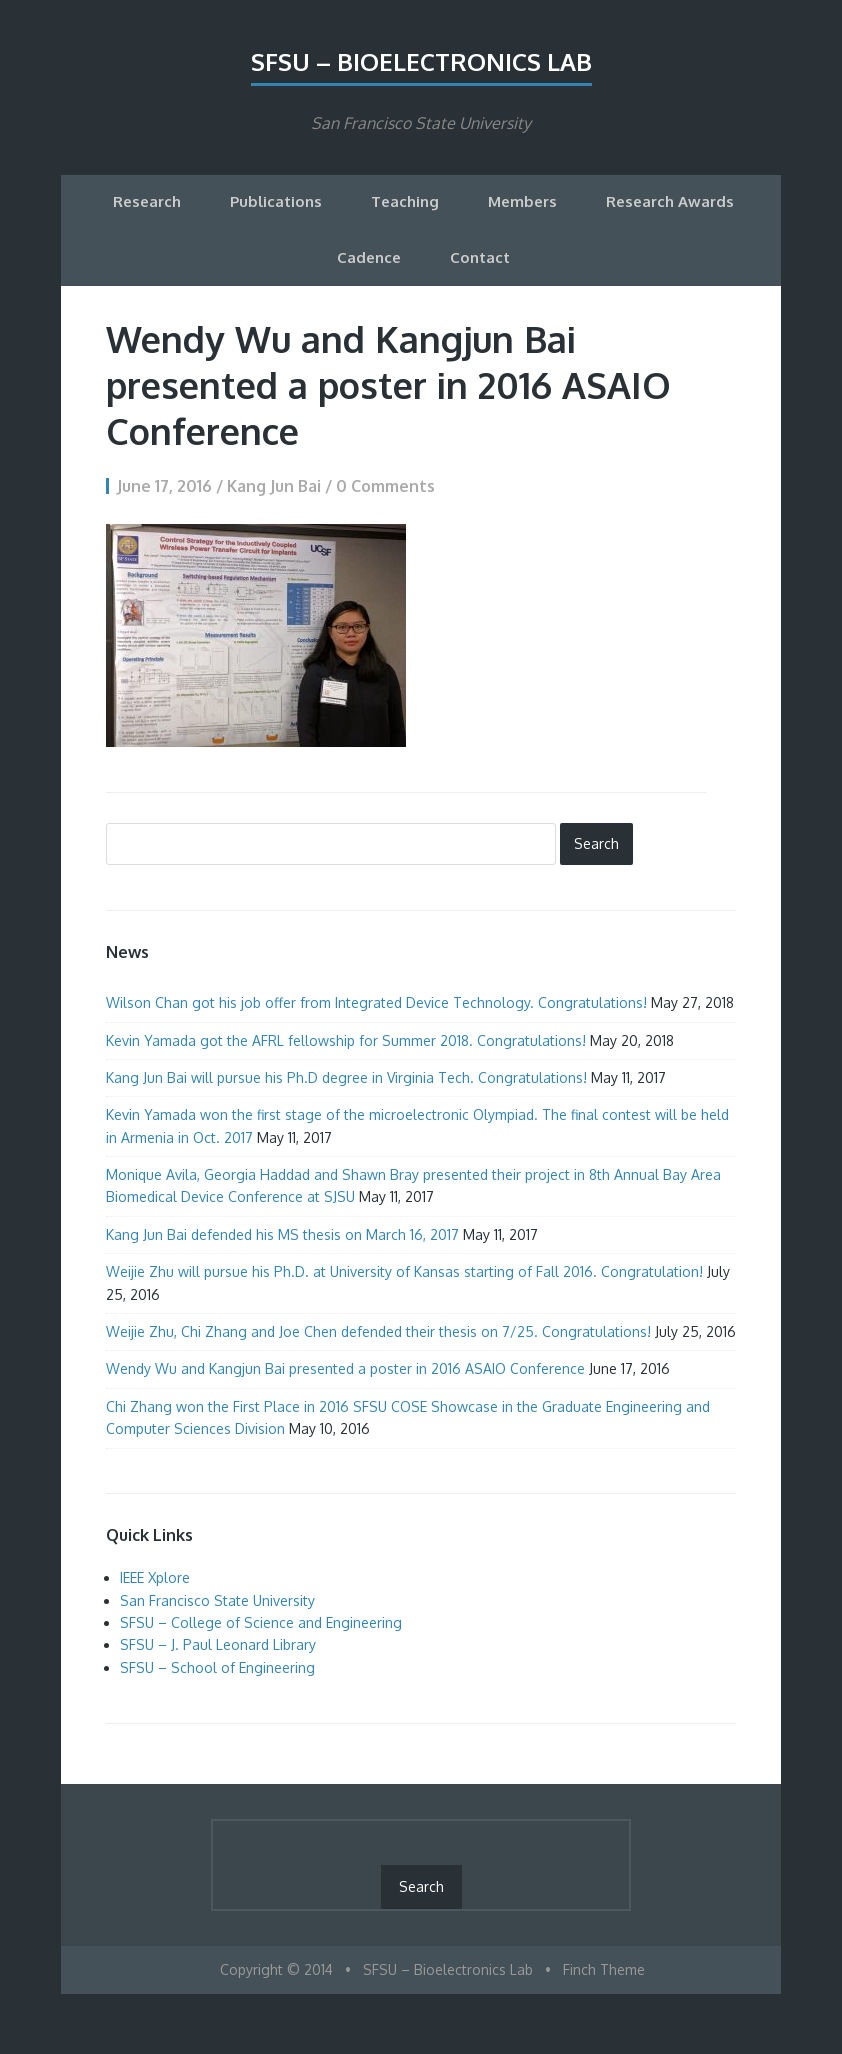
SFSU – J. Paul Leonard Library (218, 1644)
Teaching (405, 201)
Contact (480, 257)
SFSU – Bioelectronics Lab (421, 61)
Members (522, 201)
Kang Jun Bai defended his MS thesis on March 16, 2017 (282, 1234)
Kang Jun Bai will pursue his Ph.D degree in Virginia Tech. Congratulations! (346, 1077)
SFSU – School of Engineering (217, 1667)
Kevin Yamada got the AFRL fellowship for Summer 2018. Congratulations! (346, 1040)
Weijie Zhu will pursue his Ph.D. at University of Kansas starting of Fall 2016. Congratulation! (404, 1271)
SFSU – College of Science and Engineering (261, 1622)
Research (147, 201)
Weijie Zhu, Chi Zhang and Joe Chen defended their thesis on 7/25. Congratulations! (378, 1331)
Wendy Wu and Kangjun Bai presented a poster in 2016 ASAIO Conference (345, 1368)
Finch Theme (604, 1969)
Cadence (369, 257)
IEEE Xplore (155, 1577)
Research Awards (670, 201)
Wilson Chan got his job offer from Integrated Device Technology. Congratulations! (376, 1002)
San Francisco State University (217, 1600)
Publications (276, 201)
